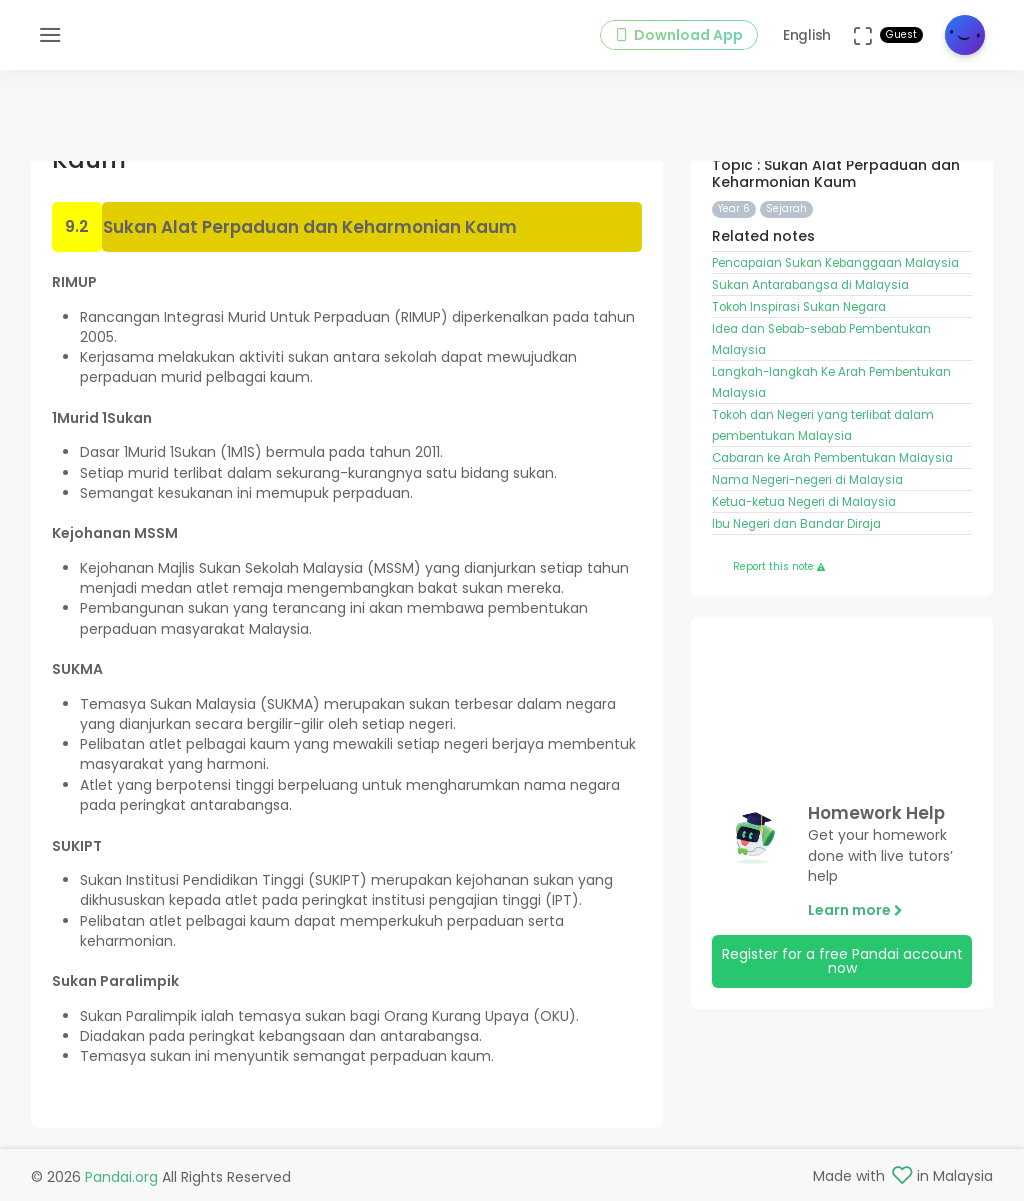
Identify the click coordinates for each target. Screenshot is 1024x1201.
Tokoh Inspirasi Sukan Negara (799, 307)
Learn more (855, 910)
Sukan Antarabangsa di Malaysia (810, 285)
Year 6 (734, 208)
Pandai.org (121, 1177)
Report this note (779, 566)
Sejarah (786, 208)
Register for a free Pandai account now (842, 961)
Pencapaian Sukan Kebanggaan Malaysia (835, 263)
